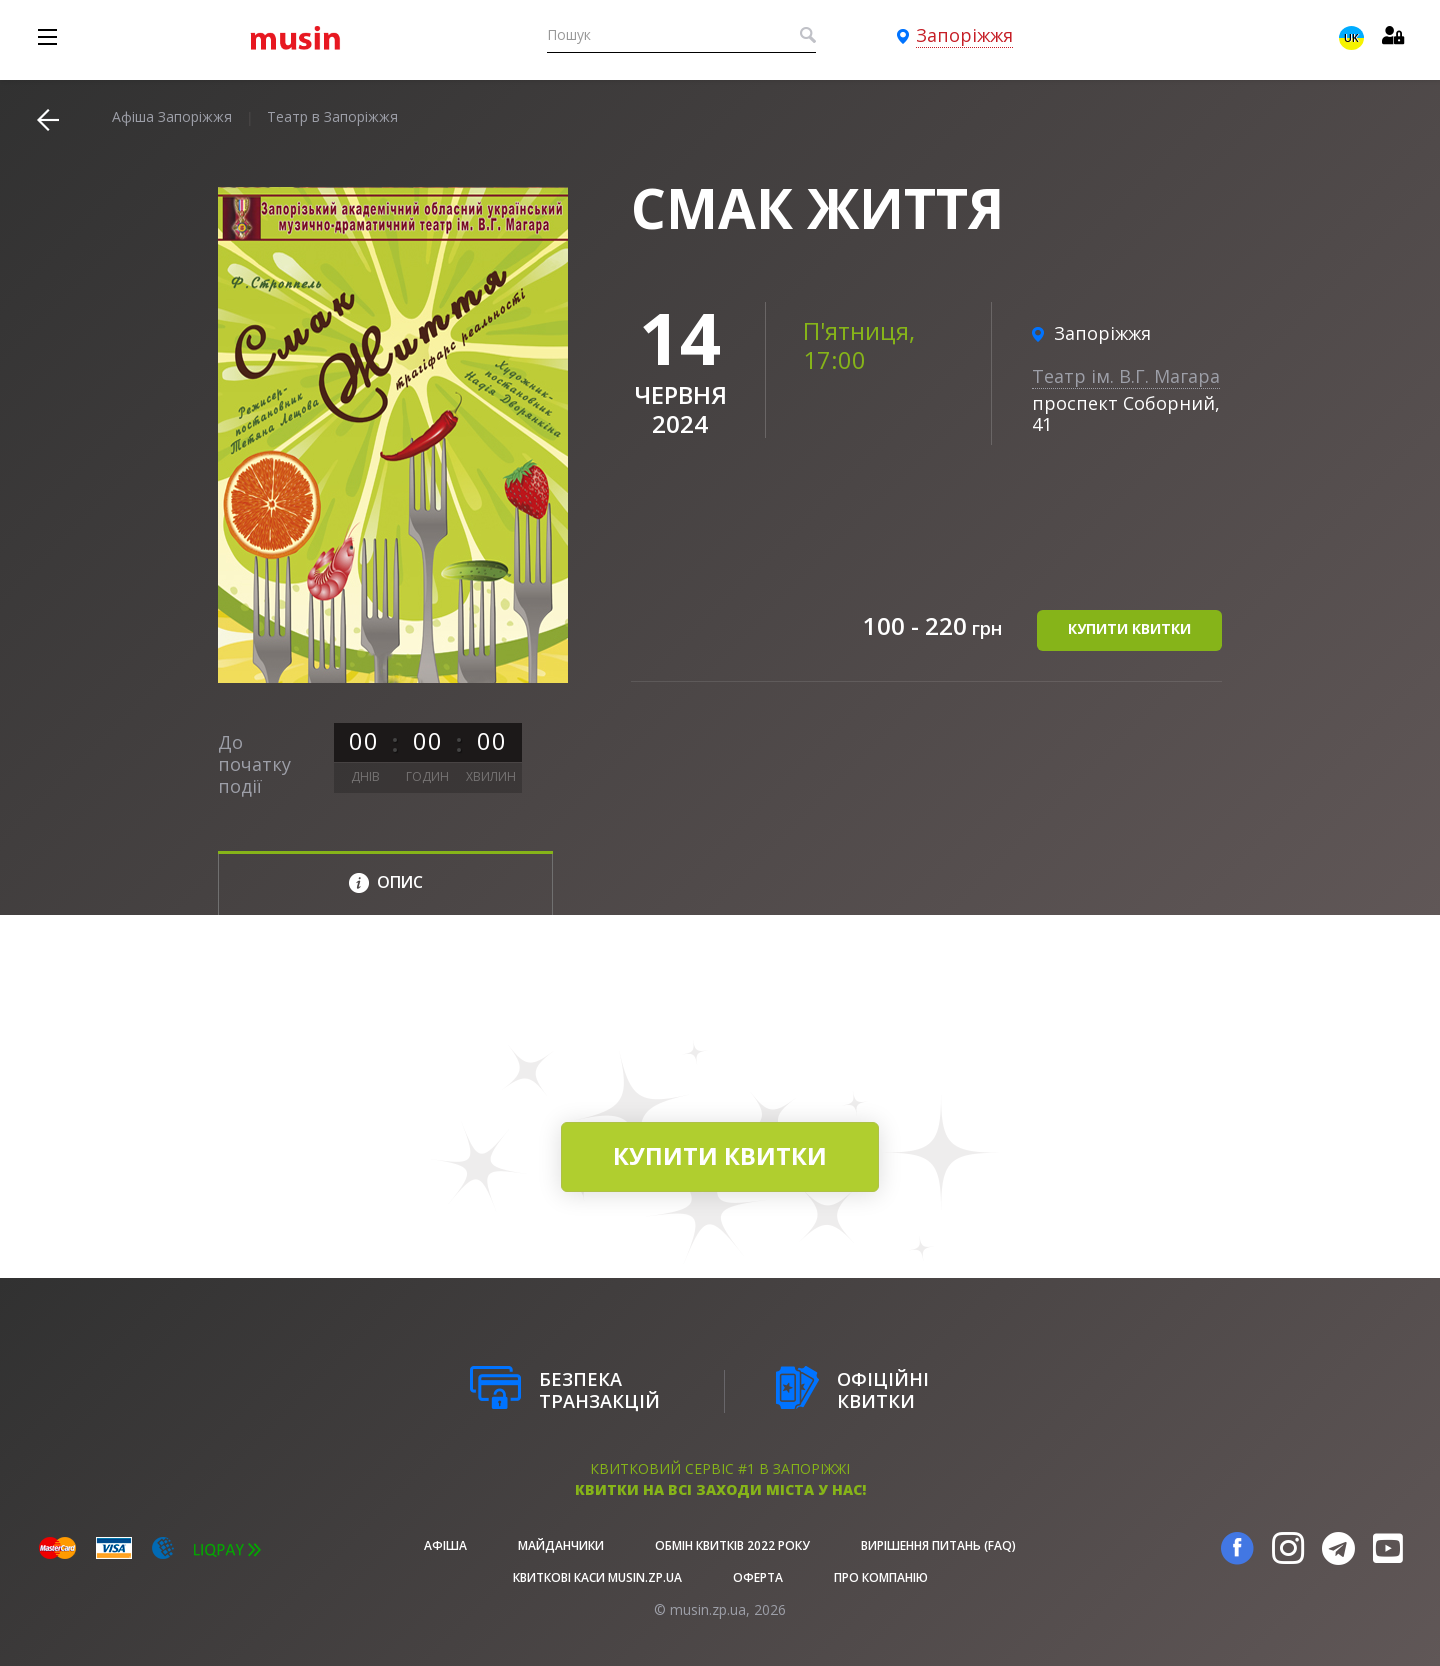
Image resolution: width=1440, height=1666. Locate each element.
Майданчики (561, 1545)
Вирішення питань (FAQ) (938, 1545)
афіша (445, 1545)
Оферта (758, 1577)
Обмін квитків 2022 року (732, 1545)
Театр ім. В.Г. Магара (1126, 376)
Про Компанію (881, 1577)
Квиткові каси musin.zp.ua (597, 1577)
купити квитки (1129, 628)
